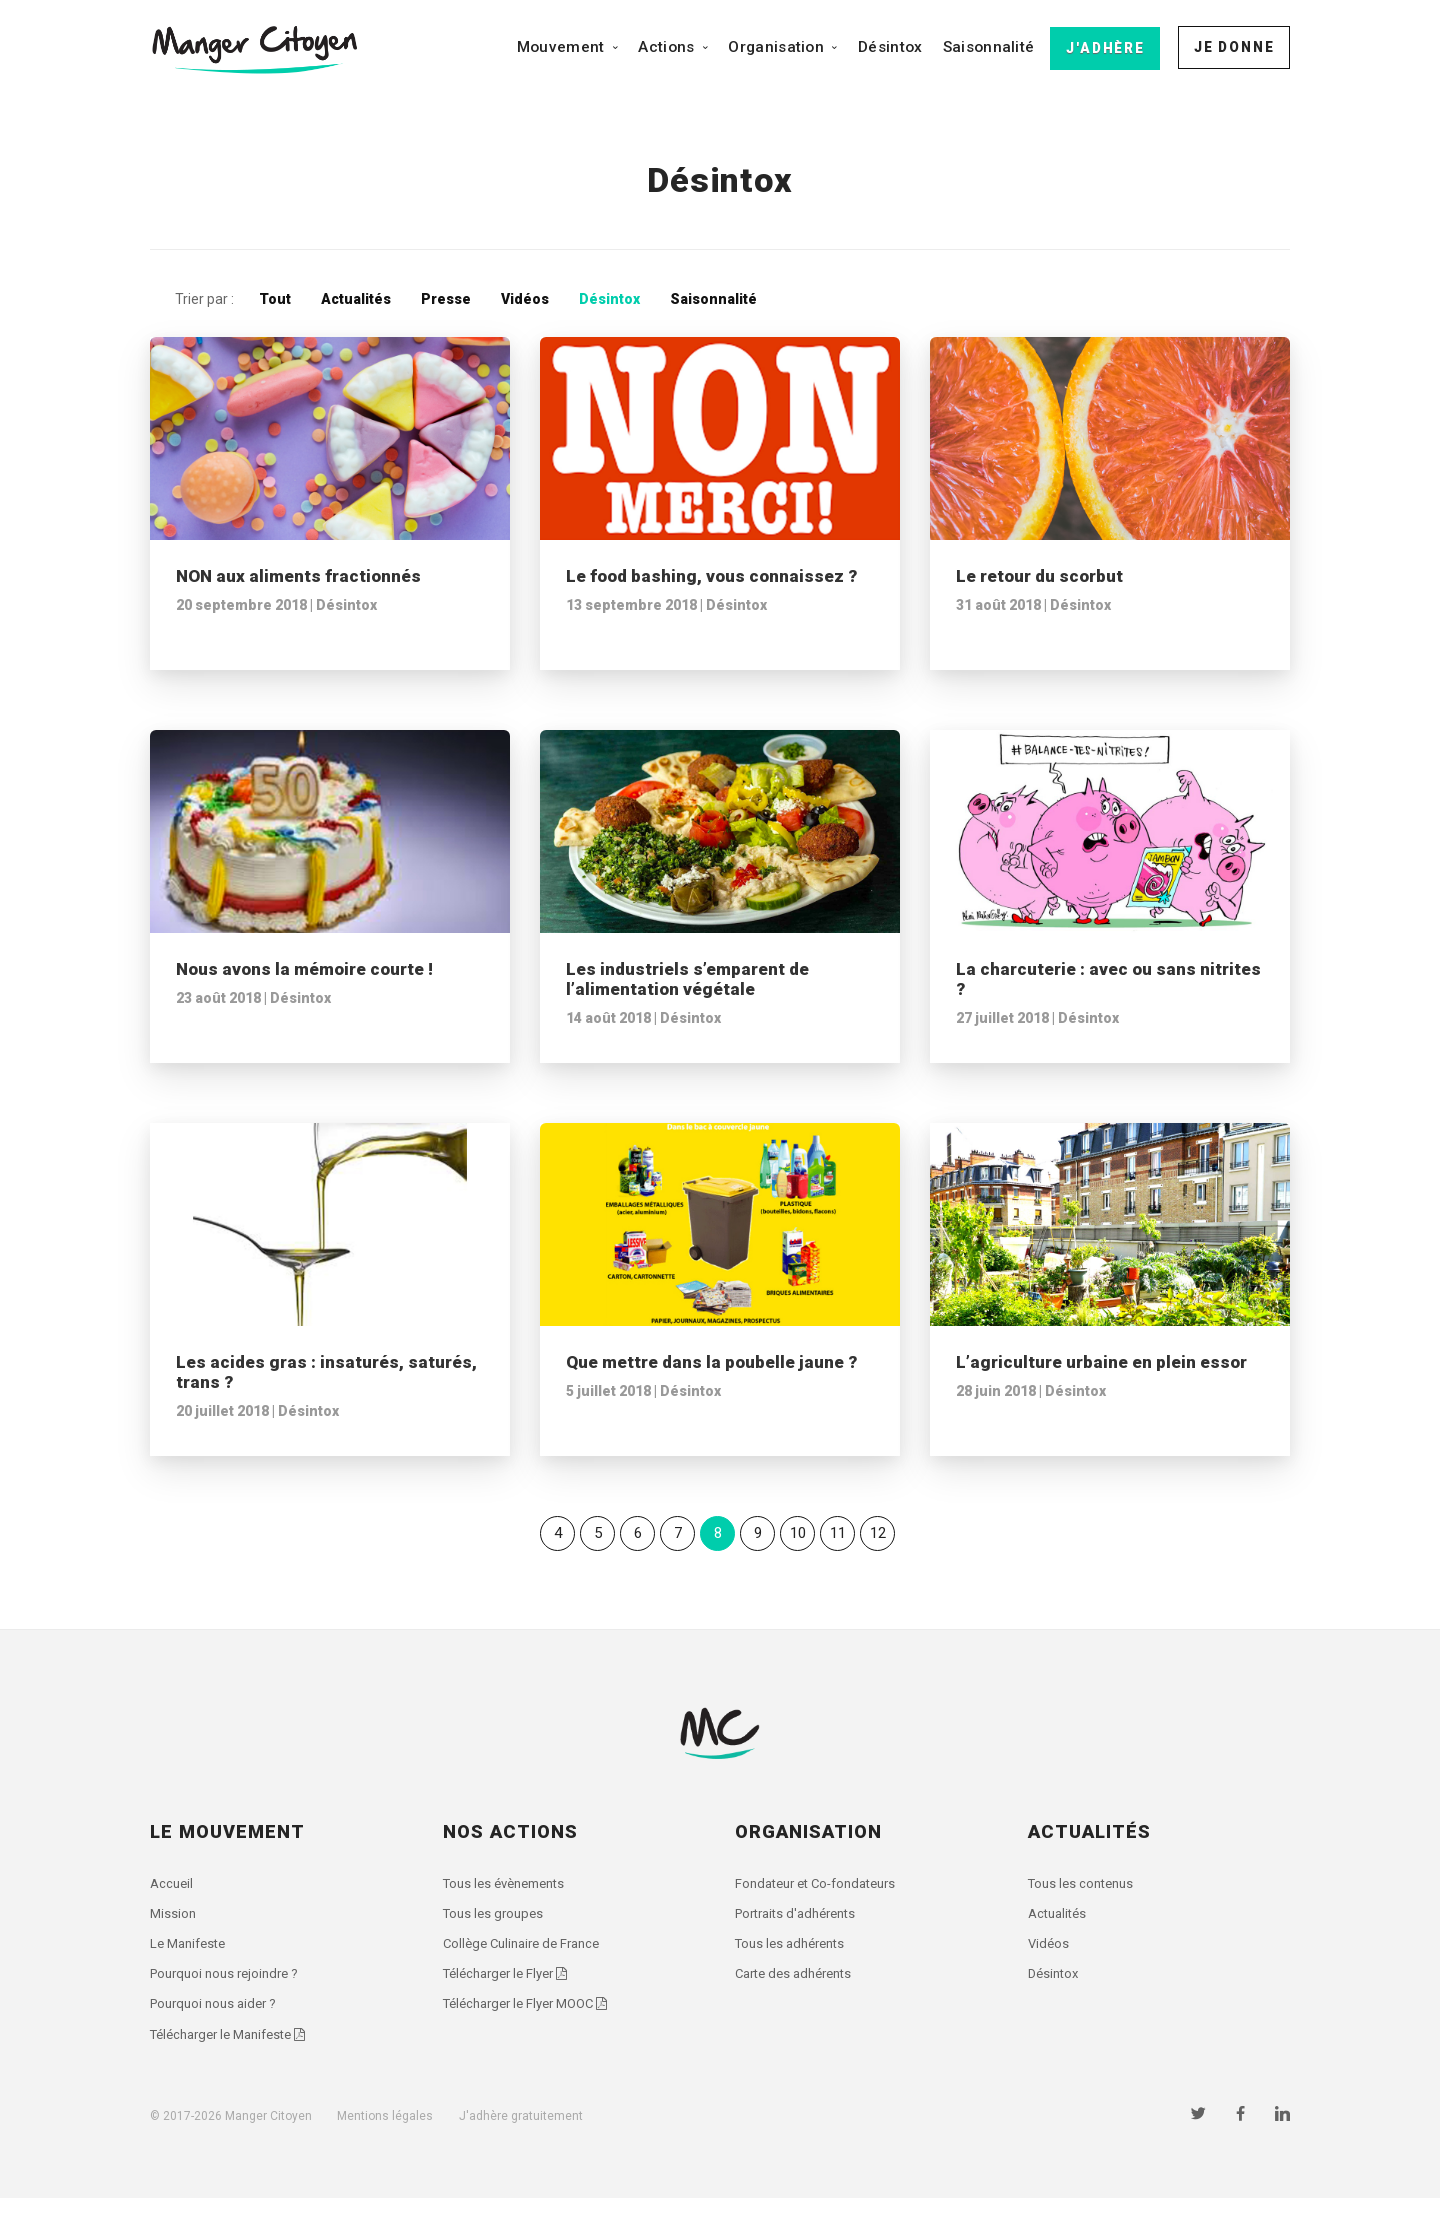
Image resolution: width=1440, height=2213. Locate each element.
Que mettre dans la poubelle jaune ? (711, 1362)
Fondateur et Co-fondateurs (823, 1885)
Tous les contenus (1085, 1885)
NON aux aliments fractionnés (298, 576)
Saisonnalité (989, 47)
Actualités (356, 299)
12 (878, 1533)
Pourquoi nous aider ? (218, 2015)
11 (838, 1533)
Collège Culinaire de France (528, 1950)
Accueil (173, 1885)
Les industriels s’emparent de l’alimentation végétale (687, 979)
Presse (446, 299)
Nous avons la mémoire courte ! (304, 969)
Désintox (890, 47)
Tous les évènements (510, 1885)
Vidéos (525, 299)
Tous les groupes (496, 1918)
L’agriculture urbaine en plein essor (1101, 1362)
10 (798, 1533)
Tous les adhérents (795, 1950)
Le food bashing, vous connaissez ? (711, 576)
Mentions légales (385, 2130)
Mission (174, 1918)
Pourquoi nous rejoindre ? (230, 1983)
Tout (275, 299)
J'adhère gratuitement (521, 2130)
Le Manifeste (191, 1950)
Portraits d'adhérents (802, 1918)
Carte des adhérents (799, 1983)
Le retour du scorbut (1039, 576)
